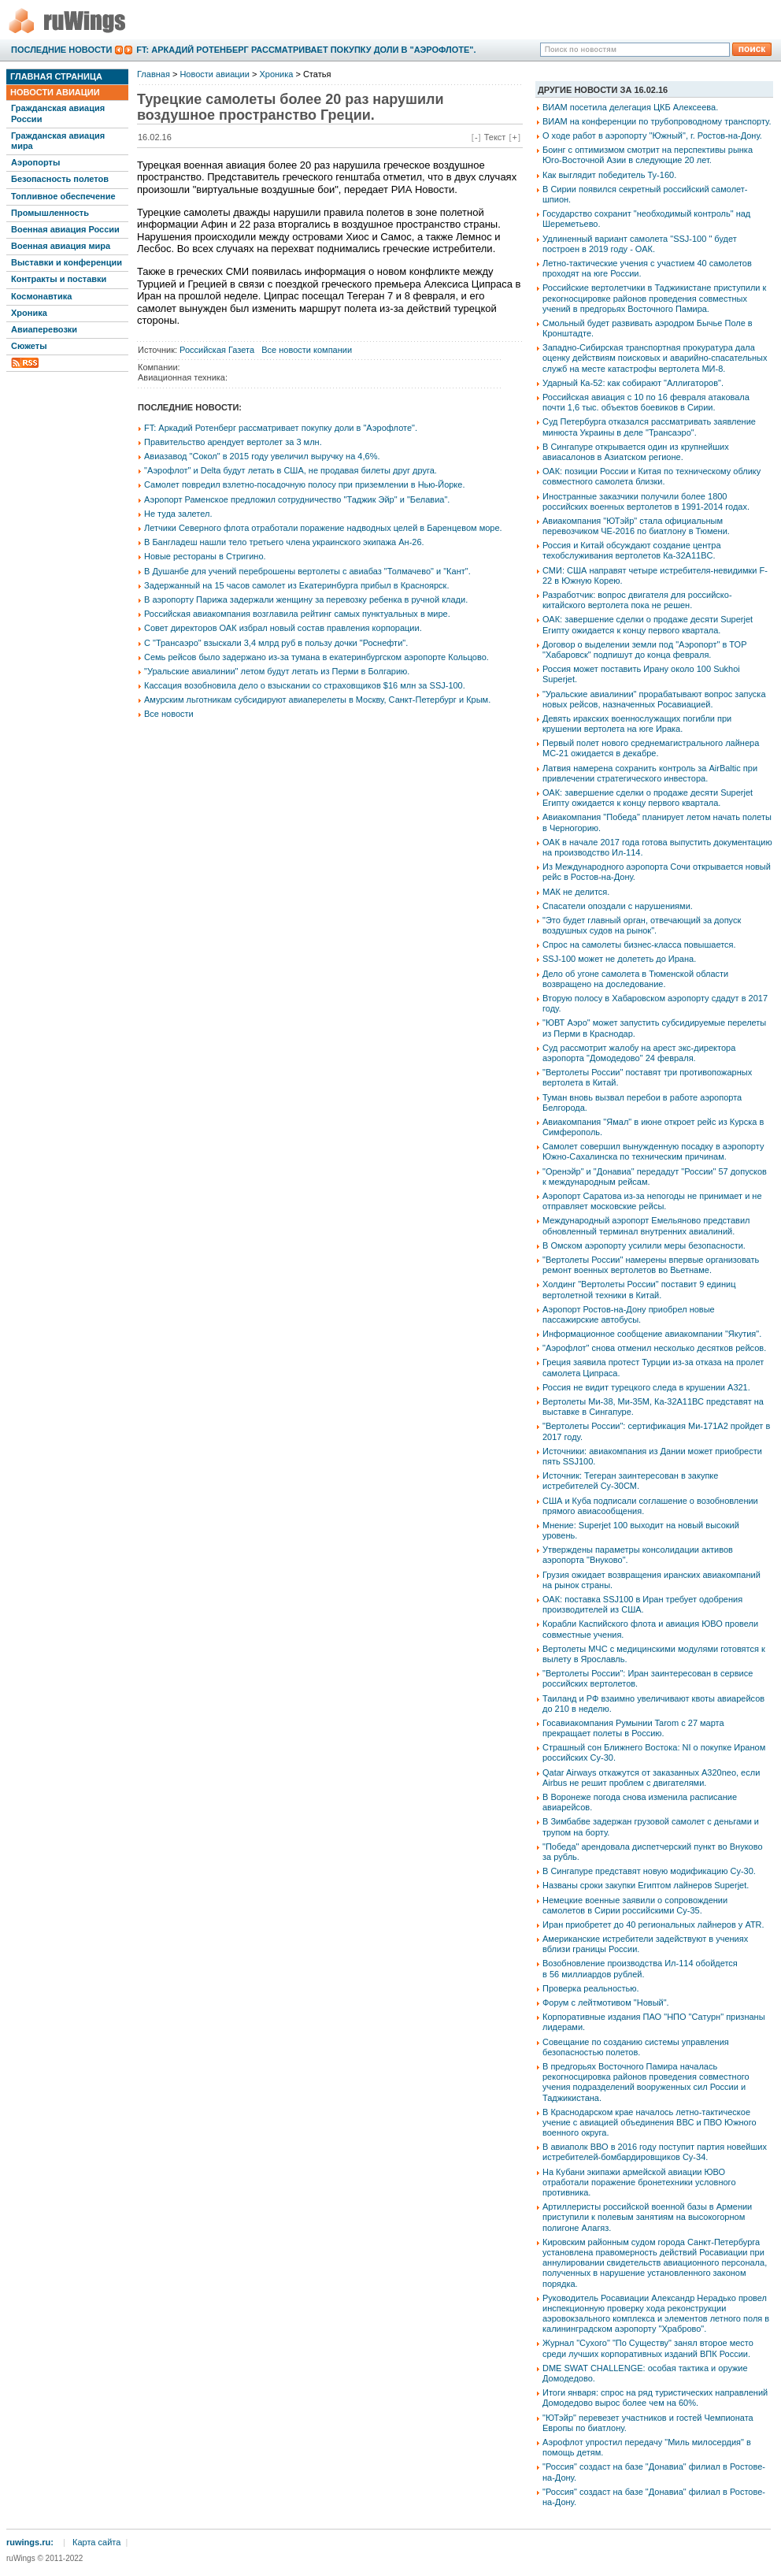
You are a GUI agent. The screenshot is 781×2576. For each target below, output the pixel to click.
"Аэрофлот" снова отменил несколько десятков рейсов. (654, 1348)
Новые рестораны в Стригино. (205, 556)
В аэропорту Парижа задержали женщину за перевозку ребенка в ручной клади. (306, 599)
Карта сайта (96, 2542)
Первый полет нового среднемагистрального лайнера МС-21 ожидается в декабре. (650, 748)
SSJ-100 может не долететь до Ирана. (619, 958)
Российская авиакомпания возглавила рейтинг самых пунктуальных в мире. (297, 613)
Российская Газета (217, 349)
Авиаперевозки (44, 329)
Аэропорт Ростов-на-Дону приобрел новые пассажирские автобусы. (628, 1314)
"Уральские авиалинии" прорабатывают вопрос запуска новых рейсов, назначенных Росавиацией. (654, 699)
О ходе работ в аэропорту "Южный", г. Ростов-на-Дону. (652, 135)
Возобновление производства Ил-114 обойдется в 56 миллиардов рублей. (640, 1968)
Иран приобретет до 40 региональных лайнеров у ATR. (653, 1924)
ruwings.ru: (30, 2542)
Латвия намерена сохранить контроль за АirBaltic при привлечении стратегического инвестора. (649, 773)
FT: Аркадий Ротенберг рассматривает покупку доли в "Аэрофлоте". (306, 49)
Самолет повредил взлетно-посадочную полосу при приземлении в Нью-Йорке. (304, 484)
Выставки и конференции (66, 262)
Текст (495, 137)
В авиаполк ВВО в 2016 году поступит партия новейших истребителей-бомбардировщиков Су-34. (654, 2152)
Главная (153, 74)
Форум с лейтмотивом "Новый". (605, 2002)
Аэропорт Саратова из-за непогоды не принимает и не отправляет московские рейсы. (652, 1201)
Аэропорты (35, 162)
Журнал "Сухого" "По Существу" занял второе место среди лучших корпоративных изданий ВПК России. (647, 2348)
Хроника (29, 312)
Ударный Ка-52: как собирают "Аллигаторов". (633, 383)
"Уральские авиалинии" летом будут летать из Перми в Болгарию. (276, 671)
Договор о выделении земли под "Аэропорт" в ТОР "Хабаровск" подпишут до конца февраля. (644, 649)
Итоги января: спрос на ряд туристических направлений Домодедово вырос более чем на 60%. (655, 2397)
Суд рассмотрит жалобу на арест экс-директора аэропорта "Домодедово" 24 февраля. (638, 1053)
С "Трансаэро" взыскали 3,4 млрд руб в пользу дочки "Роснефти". (276, 643)
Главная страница (56, 76)
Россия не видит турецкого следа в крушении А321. (646, 1387)
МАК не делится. (575, 891)
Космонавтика (41, 296)
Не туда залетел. (178, 513)
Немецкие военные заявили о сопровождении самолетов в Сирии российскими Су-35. (634, 1905)
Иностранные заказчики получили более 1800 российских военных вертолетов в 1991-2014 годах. (646, 501)
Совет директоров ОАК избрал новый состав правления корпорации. (283, 628)
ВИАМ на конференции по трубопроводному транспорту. (657, 121)
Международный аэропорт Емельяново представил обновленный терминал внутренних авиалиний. (646, 1225)
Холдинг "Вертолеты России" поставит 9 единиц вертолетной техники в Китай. (638, 1289)
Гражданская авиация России (58, 113)
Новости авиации (55, 92)
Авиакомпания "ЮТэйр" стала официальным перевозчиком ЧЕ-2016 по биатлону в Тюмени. (636, 526)
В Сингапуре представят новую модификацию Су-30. (649, 1871)
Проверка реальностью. (590, 1988)
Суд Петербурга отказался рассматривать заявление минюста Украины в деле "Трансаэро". (649, 426)
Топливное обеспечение (63, 196)
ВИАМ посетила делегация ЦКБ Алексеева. (630, 107)
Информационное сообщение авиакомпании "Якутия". (651, 1333)
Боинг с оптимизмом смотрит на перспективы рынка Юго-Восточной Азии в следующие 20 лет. (647, 155)
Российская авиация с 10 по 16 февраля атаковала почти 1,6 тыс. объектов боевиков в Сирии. (646, 402)
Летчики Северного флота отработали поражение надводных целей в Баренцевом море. (323, 528)
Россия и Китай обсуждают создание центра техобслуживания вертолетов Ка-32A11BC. (631, 550)
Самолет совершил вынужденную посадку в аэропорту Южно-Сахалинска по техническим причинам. (653, 1151)
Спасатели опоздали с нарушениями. (617, 906)
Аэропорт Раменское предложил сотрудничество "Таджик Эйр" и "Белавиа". (297, 499)
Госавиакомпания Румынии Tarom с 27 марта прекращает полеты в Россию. (633, 1728)
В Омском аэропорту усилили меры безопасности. (644, 1245)
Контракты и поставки (58, 279)
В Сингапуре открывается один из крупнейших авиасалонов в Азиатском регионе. (635, 452)
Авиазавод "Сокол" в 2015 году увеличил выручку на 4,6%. (262, 456)
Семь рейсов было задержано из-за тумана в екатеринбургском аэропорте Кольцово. (316, 657)
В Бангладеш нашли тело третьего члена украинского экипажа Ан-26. (284, 542)
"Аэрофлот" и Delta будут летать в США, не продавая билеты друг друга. (290, 470)
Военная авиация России (65, 229)
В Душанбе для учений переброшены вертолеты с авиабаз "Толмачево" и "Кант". (307, 571)
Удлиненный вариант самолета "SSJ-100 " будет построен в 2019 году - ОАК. (639, 244)
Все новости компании (306, 349)
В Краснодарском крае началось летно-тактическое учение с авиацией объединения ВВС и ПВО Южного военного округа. (649, 2122)
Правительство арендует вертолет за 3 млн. (233, 442)
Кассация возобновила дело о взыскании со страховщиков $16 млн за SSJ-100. (304, 685)
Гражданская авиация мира (58, 140)
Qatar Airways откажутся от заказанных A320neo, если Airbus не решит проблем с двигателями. (651, 1777)
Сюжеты (29, 346)
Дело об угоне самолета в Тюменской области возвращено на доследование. (635, 979)
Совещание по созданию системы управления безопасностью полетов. (635, 2047)
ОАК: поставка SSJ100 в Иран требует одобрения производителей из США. (642, 1604)
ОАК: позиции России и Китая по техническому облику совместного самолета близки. (651, 476)
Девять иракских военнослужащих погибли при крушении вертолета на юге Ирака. (636, 723)
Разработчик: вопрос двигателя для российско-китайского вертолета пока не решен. (637, 600)
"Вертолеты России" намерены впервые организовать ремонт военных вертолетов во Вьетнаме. (650, 1265)
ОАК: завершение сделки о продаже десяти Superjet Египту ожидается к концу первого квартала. (647, 624)
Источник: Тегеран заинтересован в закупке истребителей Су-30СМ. (630, 1480)
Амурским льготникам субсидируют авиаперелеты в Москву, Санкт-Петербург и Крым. (317, 699)
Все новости (169, 713)
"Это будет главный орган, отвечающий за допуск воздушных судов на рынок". (641, 925)
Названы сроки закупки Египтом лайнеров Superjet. (645, 1885)
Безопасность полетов (60, 179)
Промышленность (50, 212)
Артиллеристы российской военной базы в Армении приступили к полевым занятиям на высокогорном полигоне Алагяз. (647, 2217)
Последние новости (61, 49)
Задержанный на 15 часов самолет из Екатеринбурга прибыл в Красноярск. (296, 585)
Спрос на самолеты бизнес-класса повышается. (639, 944)
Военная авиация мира (60, 246)
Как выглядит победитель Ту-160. (609, 175)
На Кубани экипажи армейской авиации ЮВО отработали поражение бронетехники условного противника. (639, 2182)
